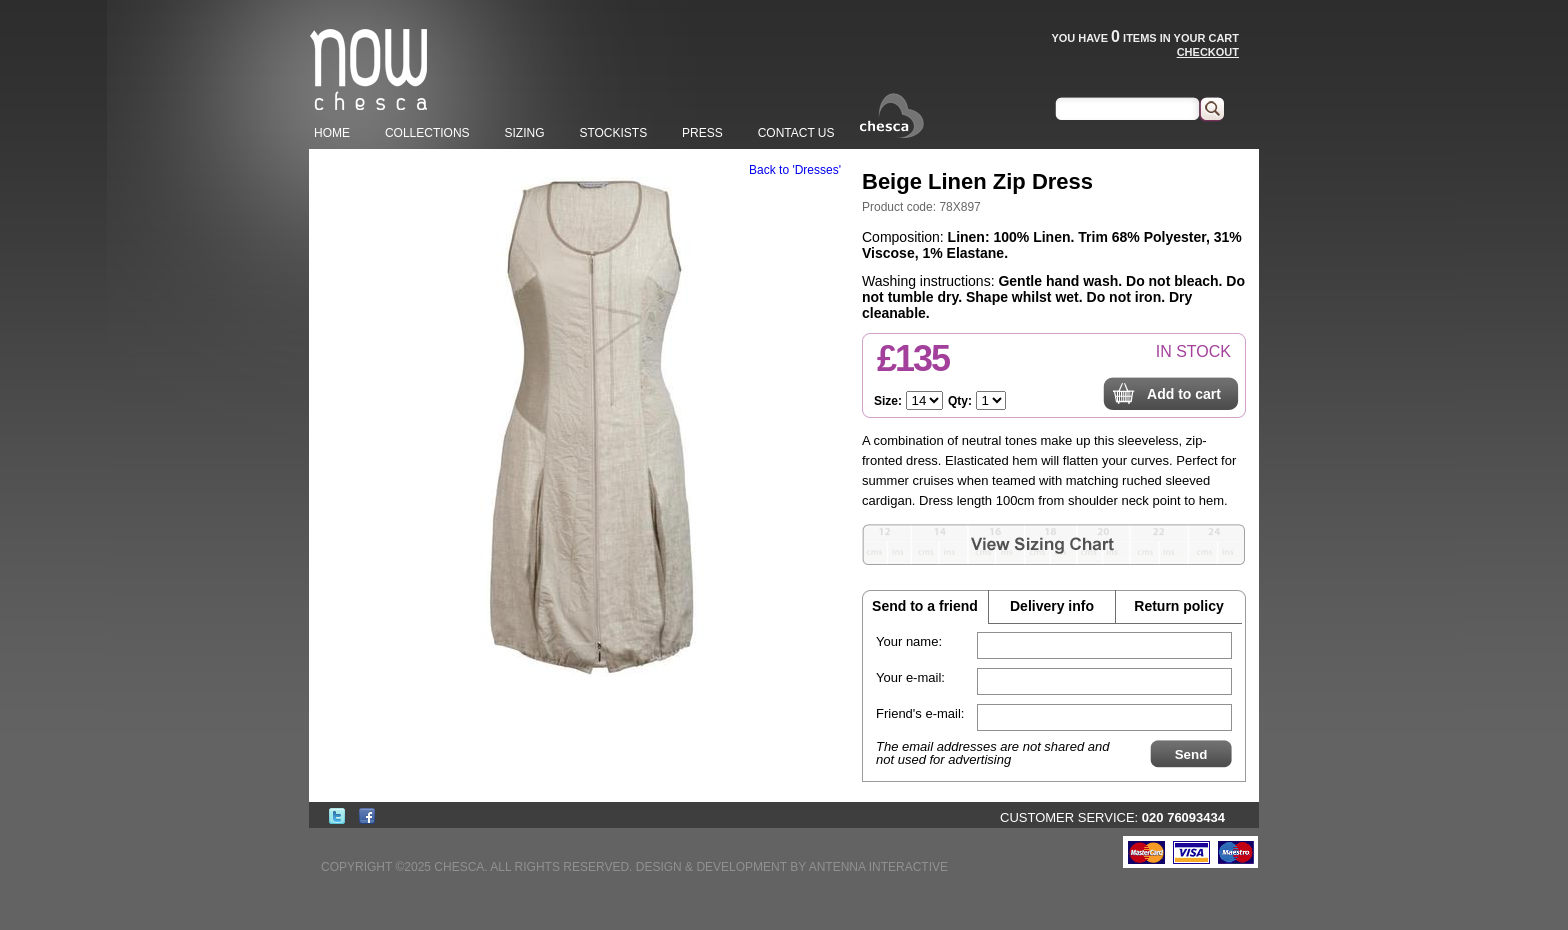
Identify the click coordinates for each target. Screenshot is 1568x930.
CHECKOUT (1208, 52)
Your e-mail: (910, 677)
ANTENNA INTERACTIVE (878, 867)
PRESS (702, 133)
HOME (332, 133)
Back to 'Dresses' (795, 170)
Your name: (909, 641)
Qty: (960, 401)
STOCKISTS (613, 133)
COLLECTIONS (427, 133)
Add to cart (1184, 394)
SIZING (524, 133)
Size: (888, 401)
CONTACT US (796, 133)
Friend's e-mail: (920, 713)
